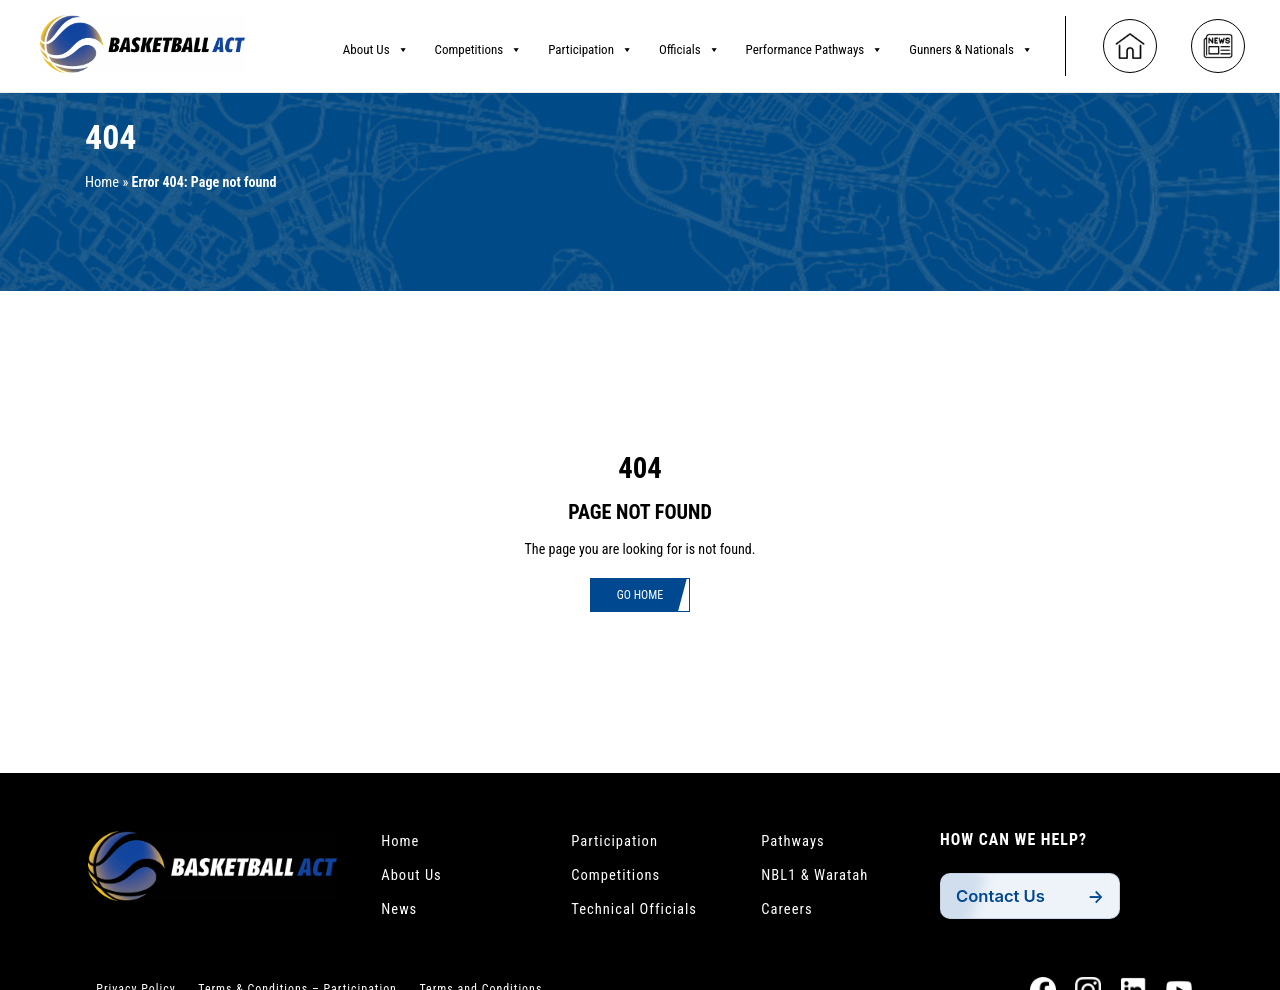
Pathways (796, 842)
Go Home (640, 596)
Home (103, 182)
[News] (1218, 42)
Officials (689, 45)
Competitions (479, 45)
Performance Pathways (815, 45)
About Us (376, 45)
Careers (789, 915)
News (401, 915)
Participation (590, 45)
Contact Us (1004, 896)
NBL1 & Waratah (819, 878)
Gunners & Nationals (971, 45)
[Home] (1130, 42)
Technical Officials (639, 915)
